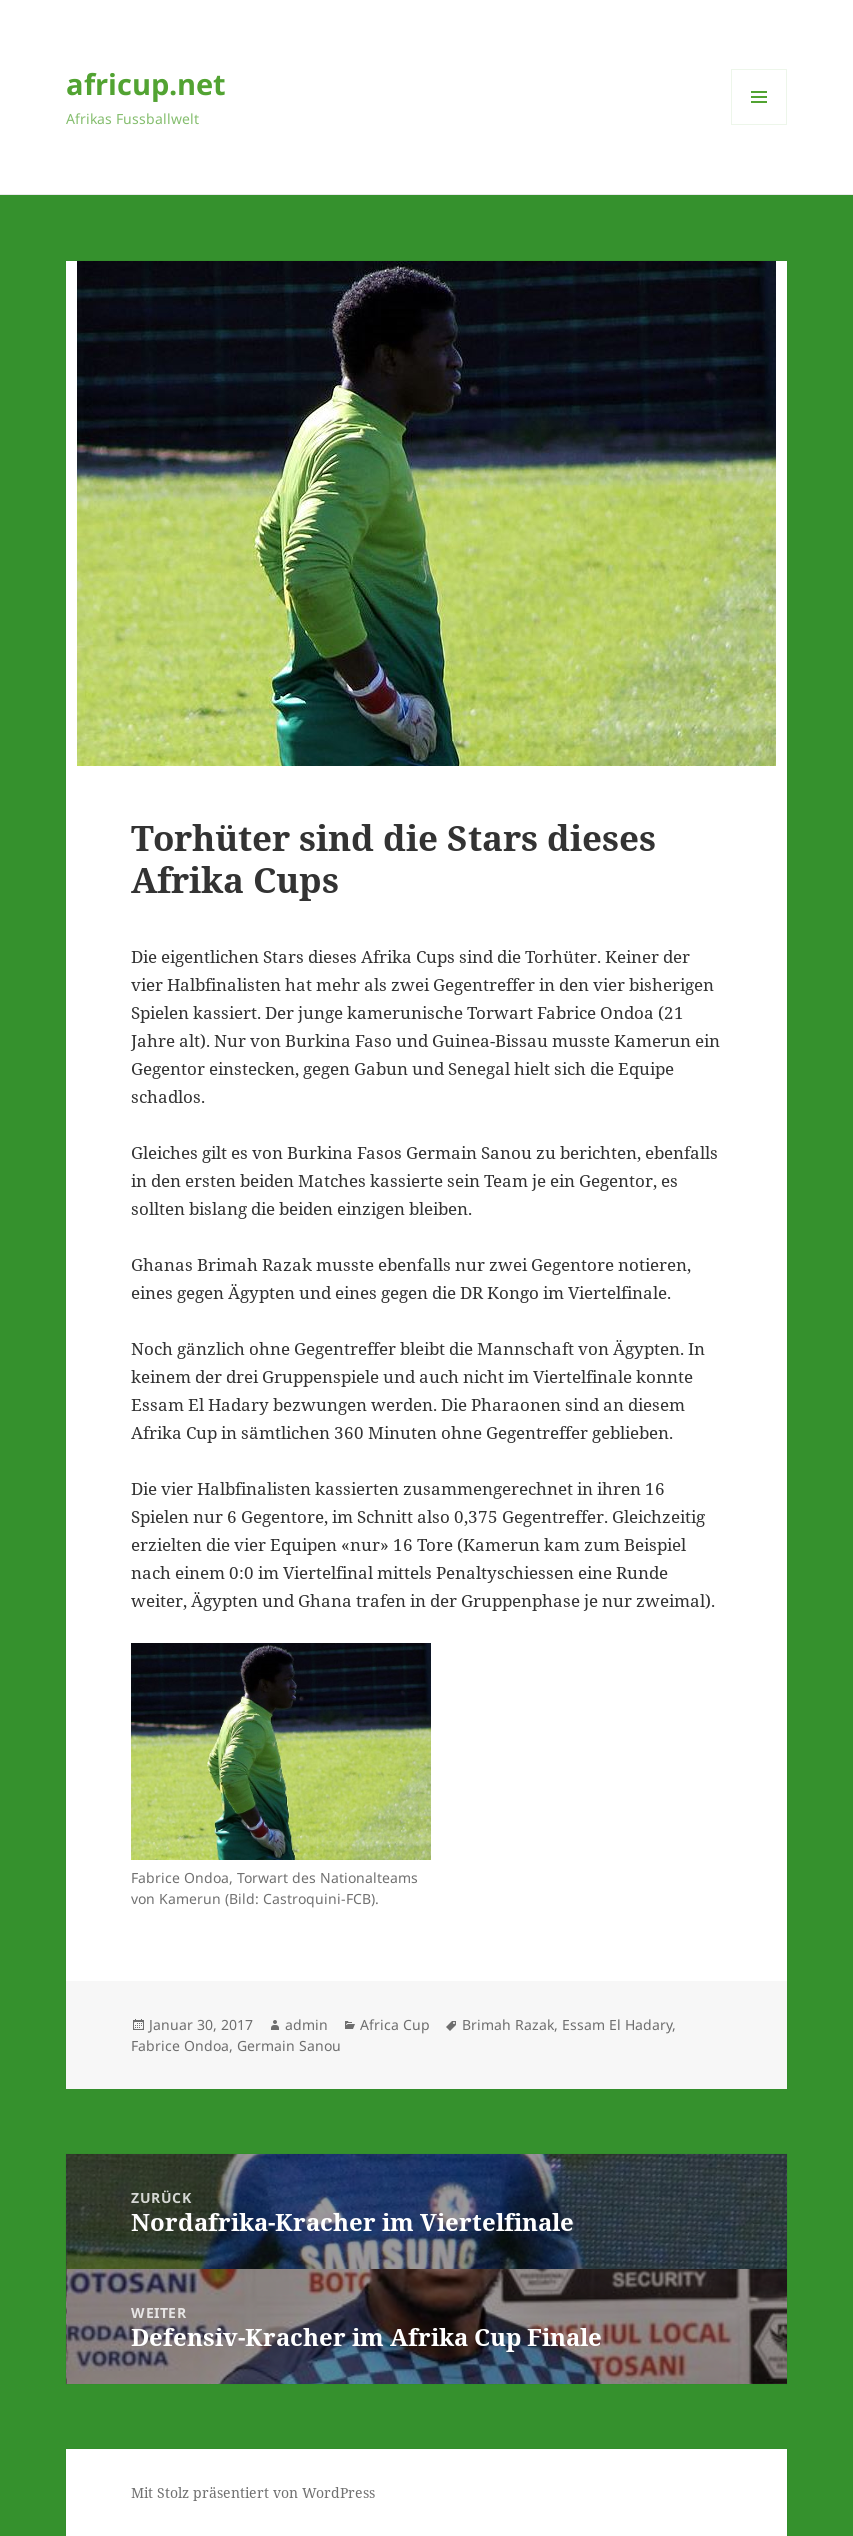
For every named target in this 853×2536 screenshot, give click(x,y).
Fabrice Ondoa (180, 2045)
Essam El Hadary (617, 2024)
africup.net (146, 83)
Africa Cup (395, 2024)
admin (306, 2024)
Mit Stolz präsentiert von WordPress (253, 2492)
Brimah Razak (508, 2024)
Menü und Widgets (759, 124)
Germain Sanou (289, 2045)
